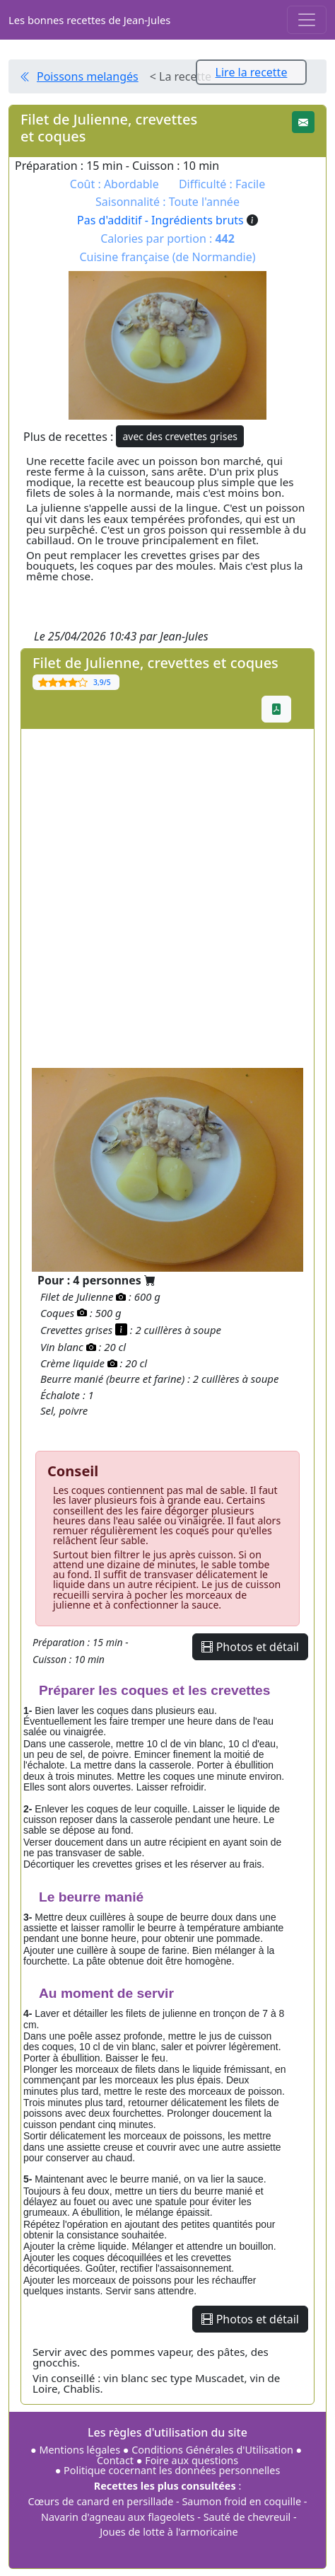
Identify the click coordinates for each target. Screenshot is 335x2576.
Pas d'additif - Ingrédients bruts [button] (167, 220)
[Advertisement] (167, 896)
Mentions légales (79, 2449)
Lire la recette (252, 72)
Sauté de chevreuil (247, 2517)
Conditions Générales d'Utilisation (212, 2449)
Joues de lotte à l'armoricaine (168, 2531)
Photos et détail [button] (250, 1647)
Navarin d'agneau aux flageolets (118, 2517)
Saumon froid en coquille (241, 2501)
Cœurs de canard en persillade (101, 2501)
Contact (116, 2460)
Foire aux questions (191, 2460)
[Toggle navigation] (307, 20)
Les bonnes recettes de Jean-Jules (89, 20)
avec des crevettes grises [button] (179, 436)
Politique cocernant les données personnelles (172, 2470)
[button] (303, 122)
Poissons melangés (88, 76)
